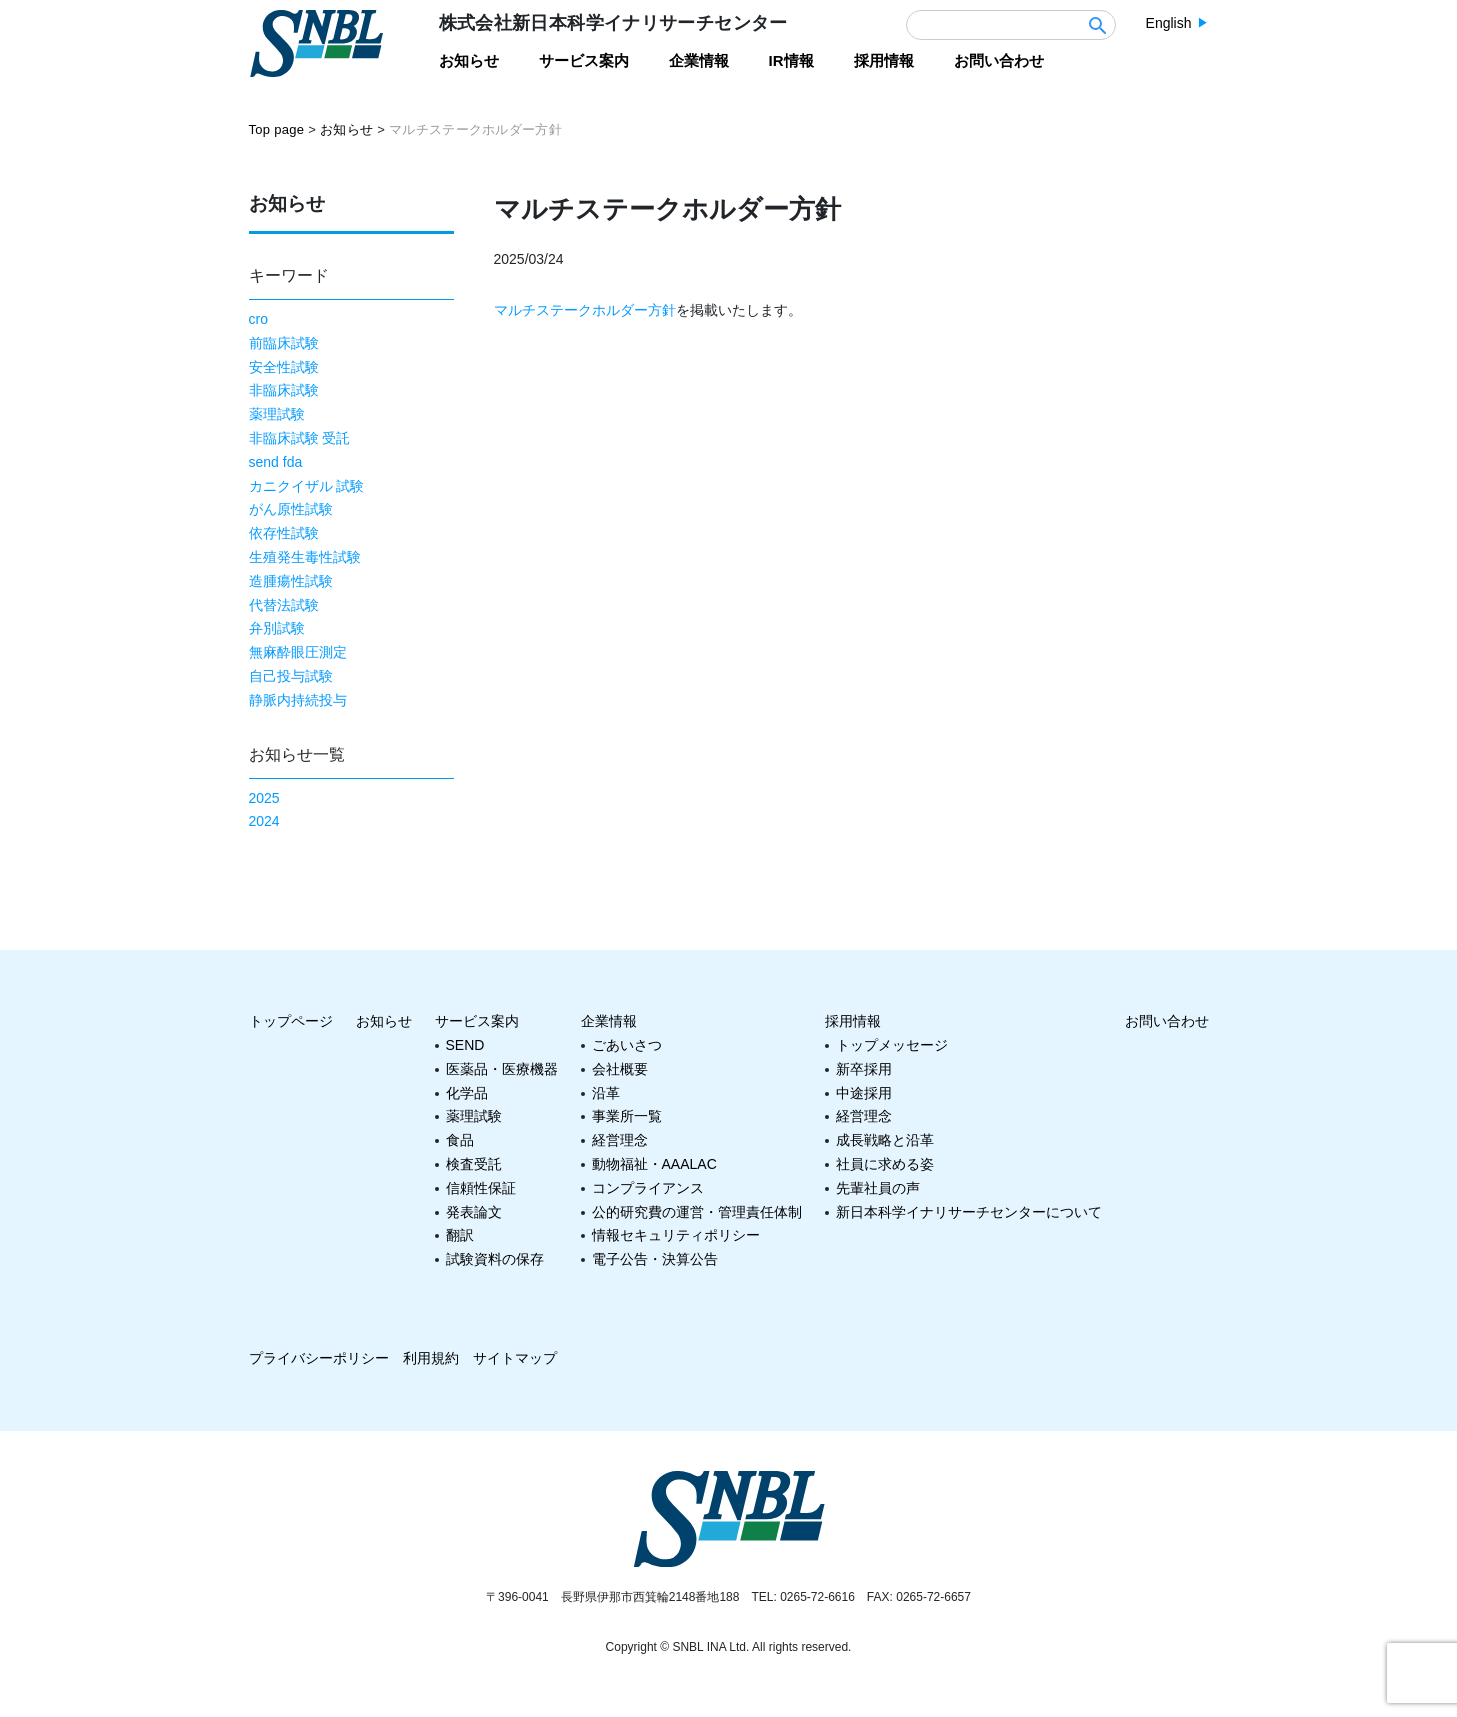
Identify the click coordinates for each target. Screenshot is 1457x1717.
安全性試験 (284, 367)
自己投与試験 (291, 676)
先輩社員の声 (878, 1188)
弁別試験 (277, 628)
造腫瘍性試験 (291, 581)
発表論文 (474, 1212)
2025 (264, 798)
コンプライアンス (648, 1188)
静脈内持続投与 (298, 700)
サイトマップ (515, 1358)
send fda (276, 462)
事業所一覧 (627, 1116)
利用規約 (431, 1358)
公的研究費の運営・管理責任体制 (697, 1212)
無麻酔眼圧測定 (298, 652)
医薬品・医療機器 (502, 1069)
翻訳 (460, 1235)
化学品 (467, 1093)
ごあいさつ (627, 1045)
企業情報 (609, 1021)
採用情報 (853, 1021)
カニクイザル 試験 (307, 486)
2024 (264, 821)
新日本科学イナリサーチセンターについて (969, 1212)
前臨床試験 (284, 343)
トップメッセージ (892, 1045)
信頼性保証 (481, 1188)
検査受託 (474, 1164)
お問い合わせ (1167, 1021)
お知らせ (384, 1021)
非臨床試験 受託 (300, 438)
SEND (465, 1045)
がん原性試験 (291, 509)
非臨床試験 (284, 390)
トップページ (291, 1021)
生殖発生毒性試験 (305, 557)
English (1169, 23)
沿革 (606, 1093)
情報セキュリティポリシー (676, 1235)
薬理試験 (277, 414)
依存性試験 (284, 533)
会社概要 (620, 1069)
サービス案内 (477, 1021)
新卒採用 (864, 1069)
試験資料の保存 (495, 1259)
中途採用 (864, 1093)
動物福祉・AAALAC (654, 1164)
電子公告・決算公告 (655, 1259)
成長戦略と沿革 (885, 1140)
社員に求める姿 (885, 1164)
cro (258, 319)
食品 (460, 1140)
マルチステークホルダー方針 (585, 310)
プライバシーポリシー (319, 1358)
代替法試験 (284, 605)
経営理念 (620, 1140)
